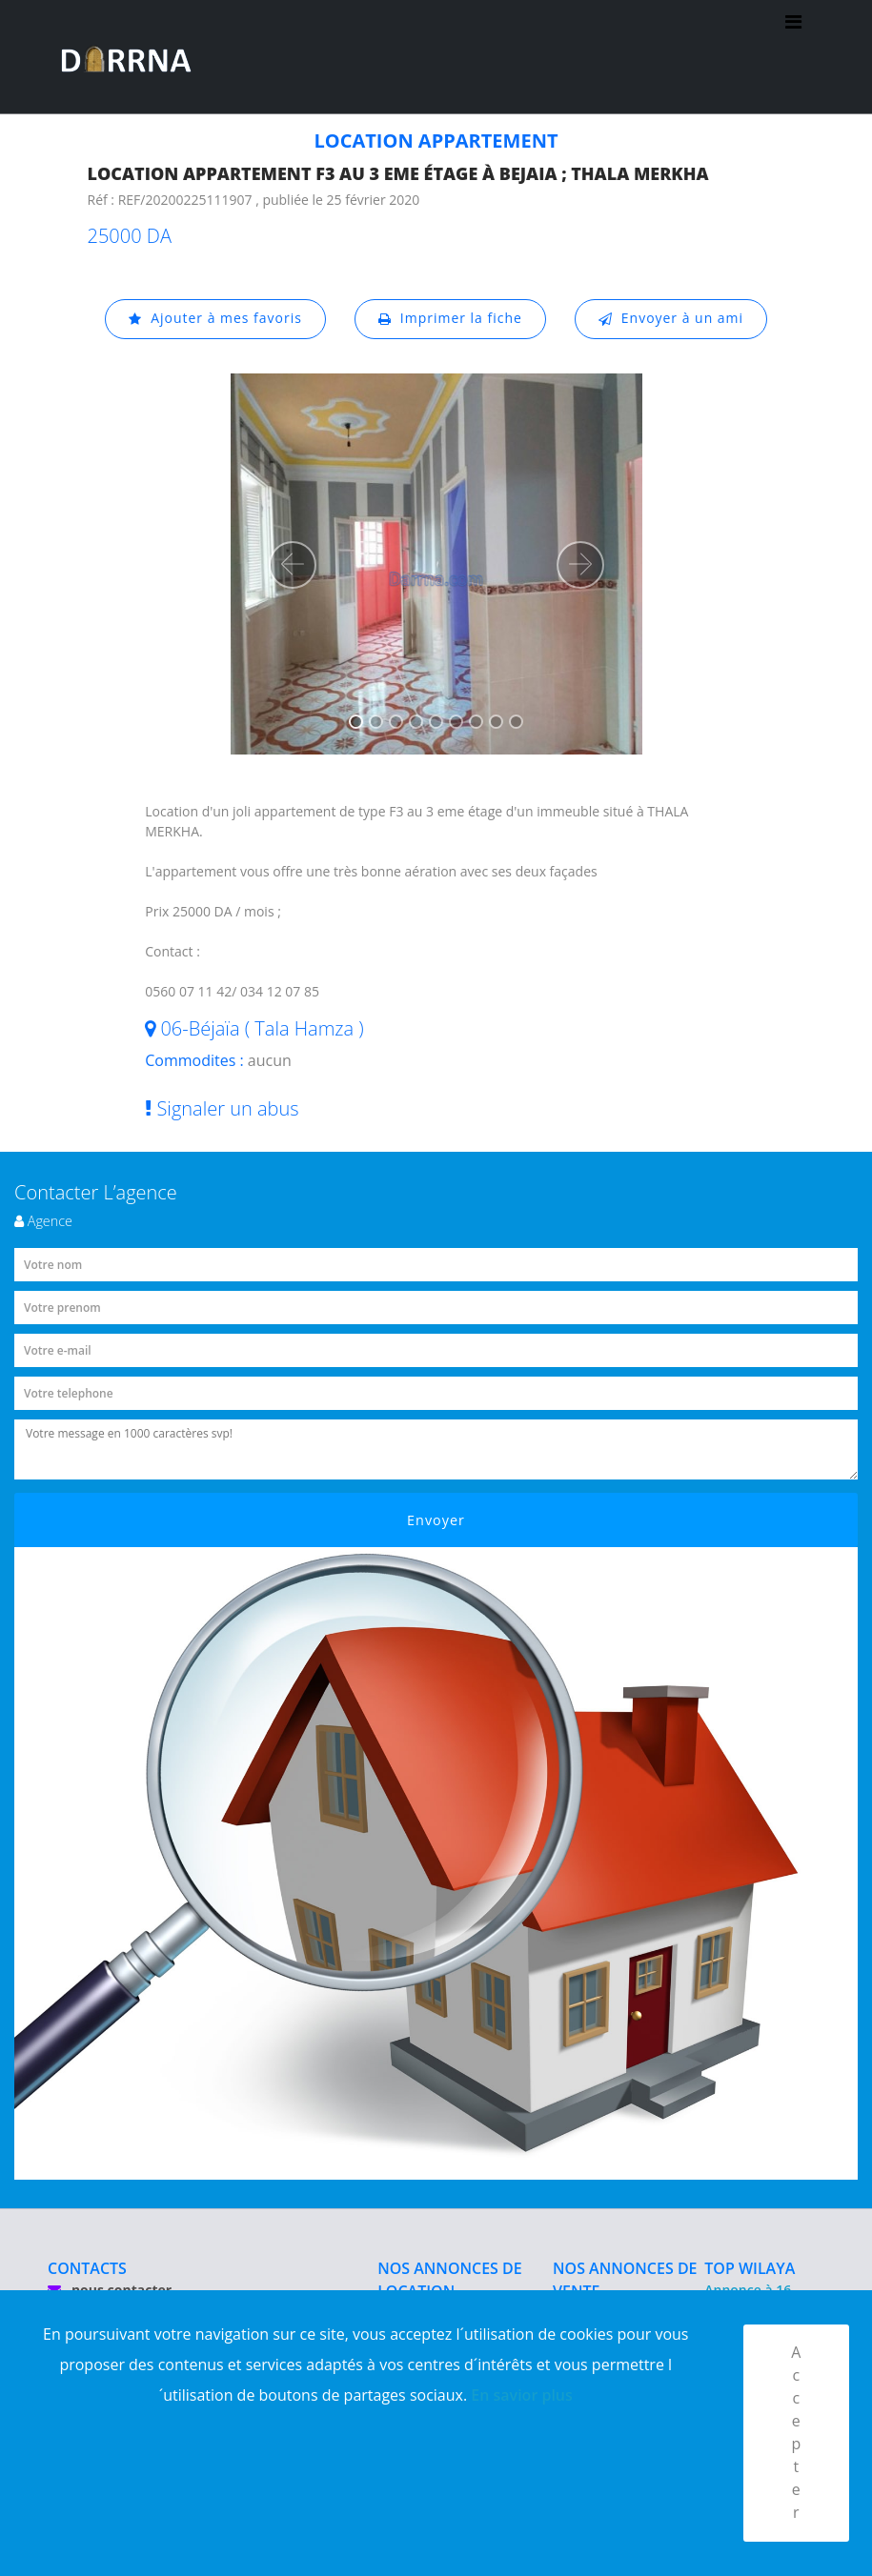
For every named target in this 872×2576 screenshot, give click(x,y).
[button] (292, 565)
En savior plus (522, 2394)
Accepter (796, 2433)
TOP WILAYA (749, 2268)
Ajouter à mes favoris (214, 319)
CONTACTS (87, 2268)
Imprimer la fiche (449, 319)
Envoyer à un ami (671, 319)
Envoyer (436, 1520)
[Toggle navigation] (793, 57)
